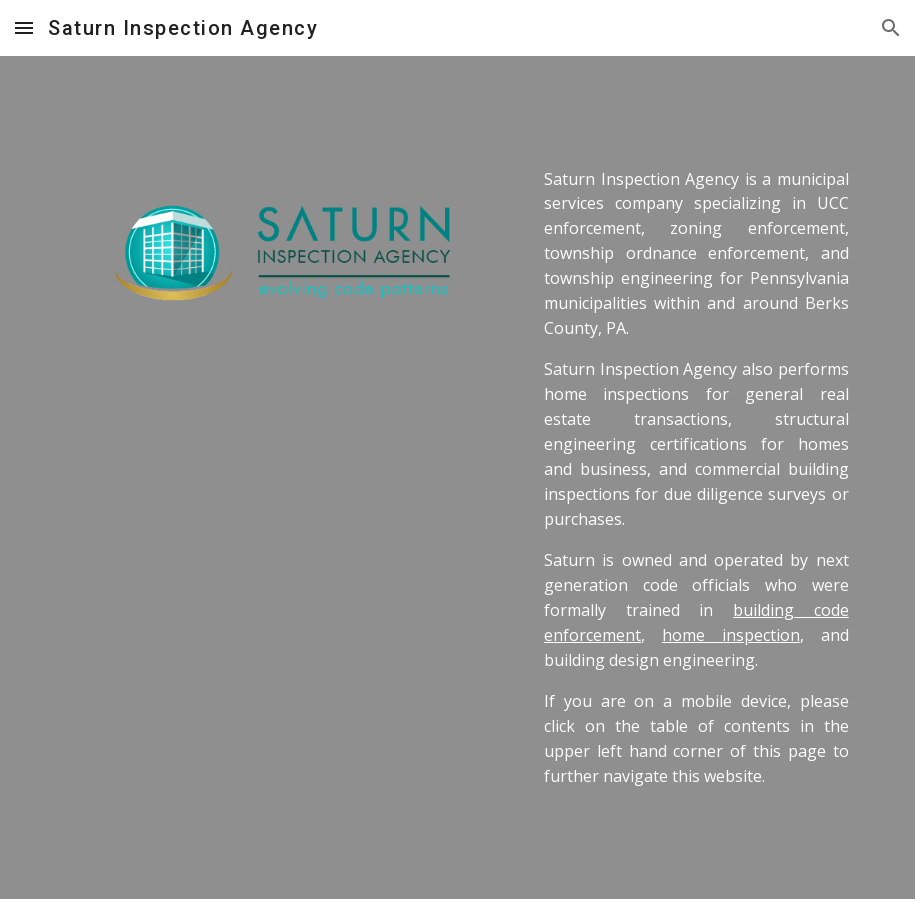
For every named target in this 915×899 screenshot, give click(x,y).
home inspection (731, 635)
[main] (696, 478)
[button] (24, 27)
